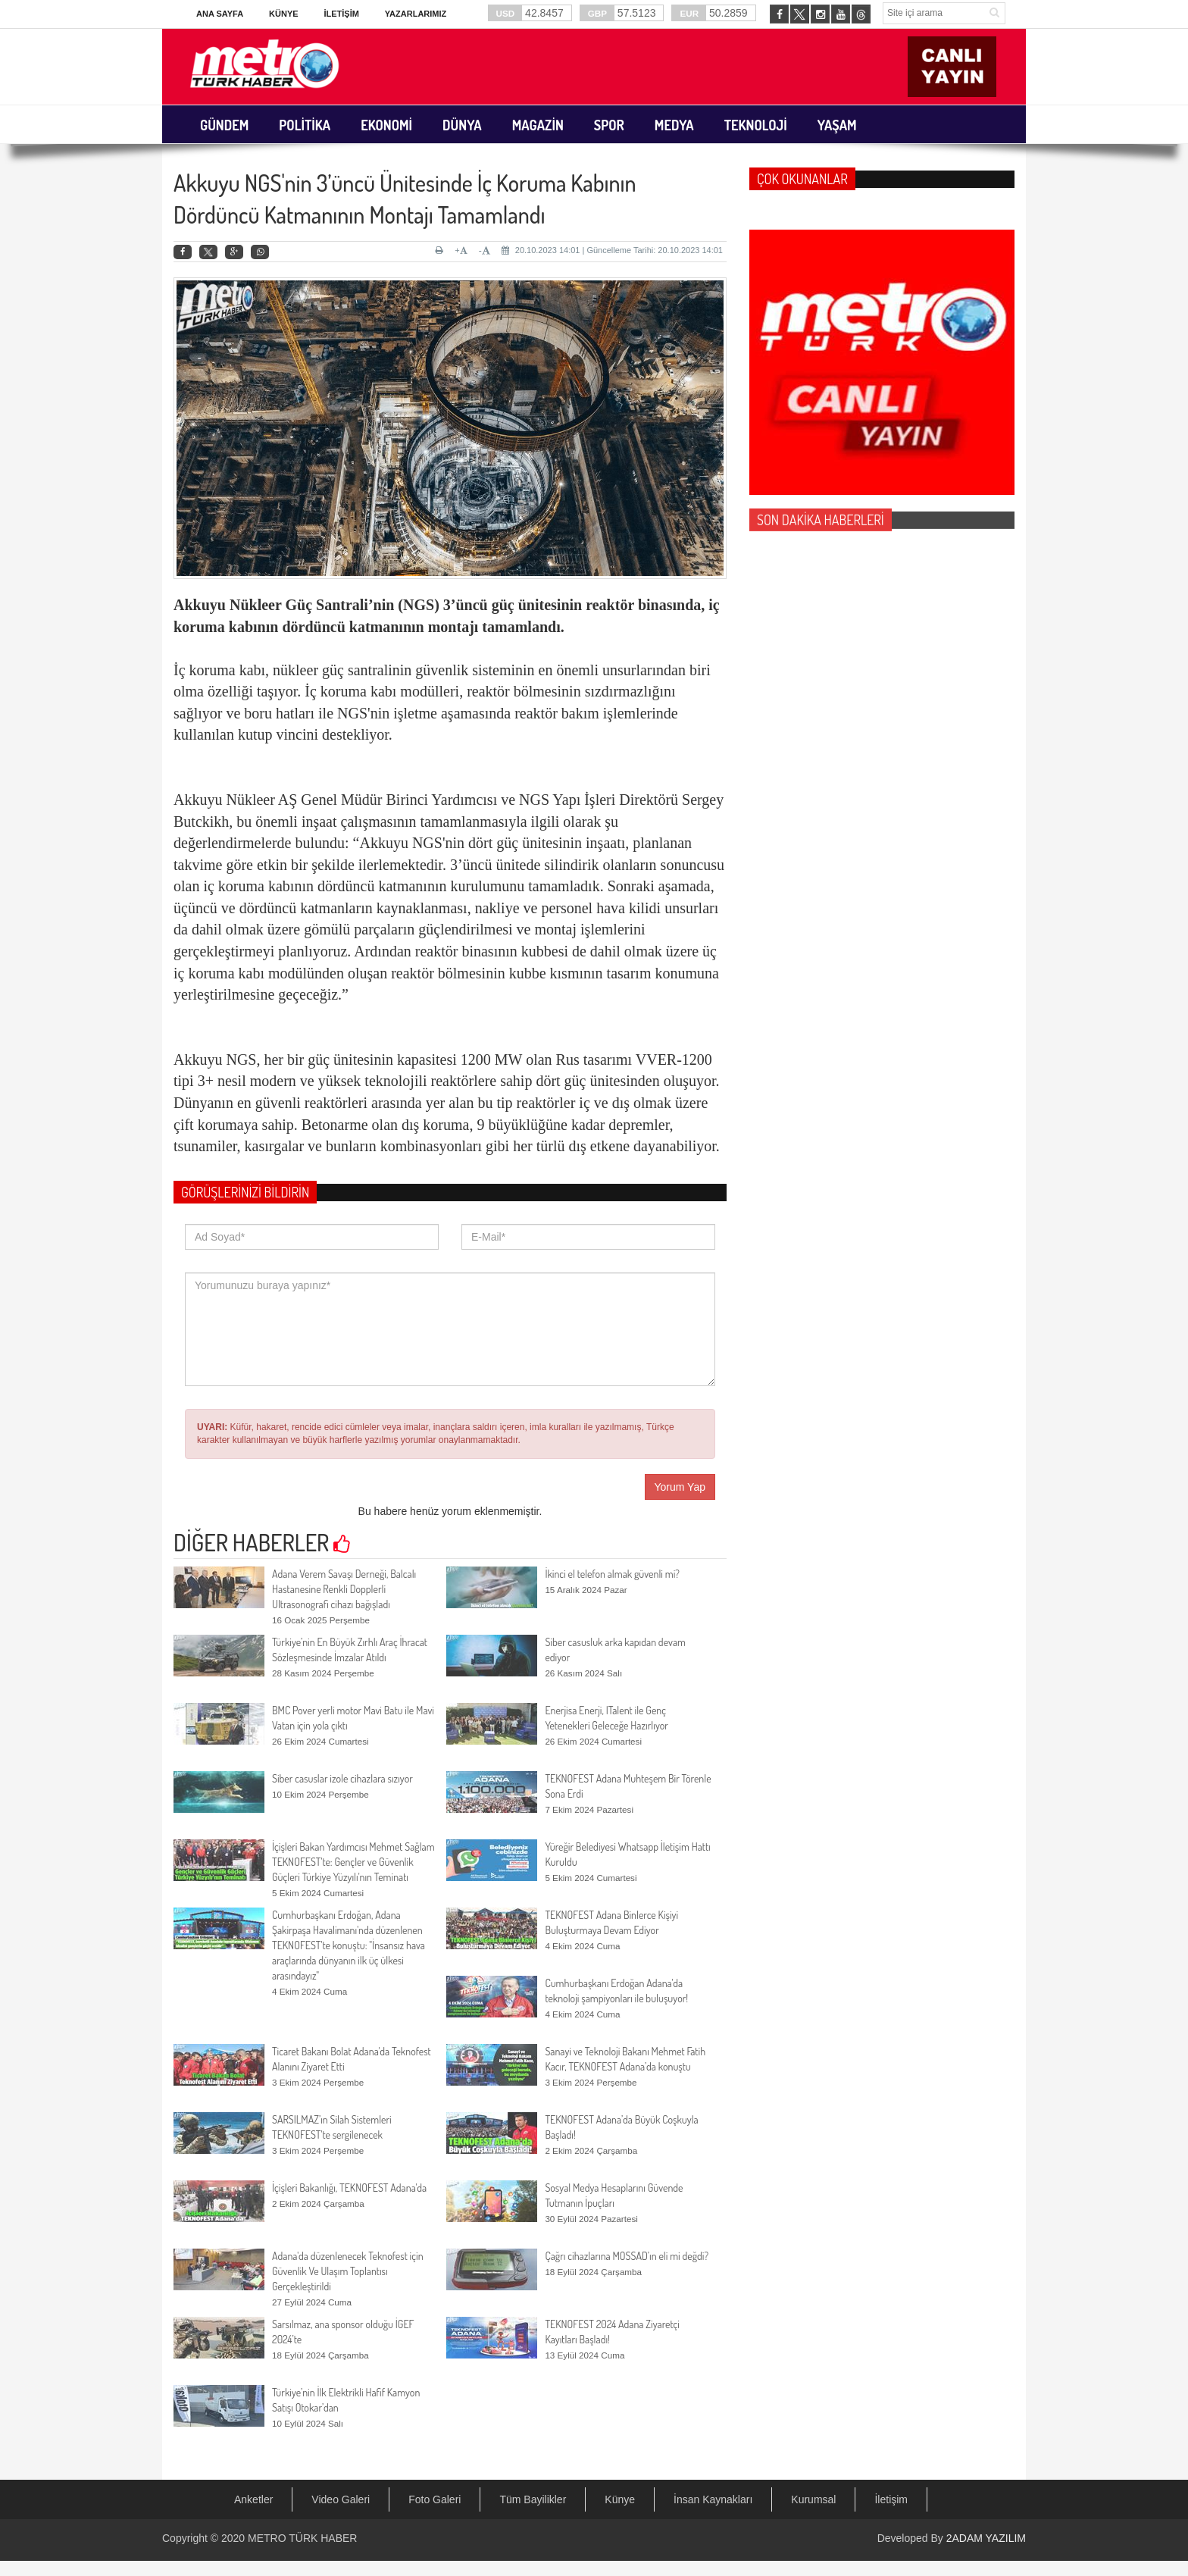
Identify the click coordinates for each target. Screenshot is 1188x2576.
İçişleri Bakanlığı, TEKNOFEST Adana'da (349, 2187)
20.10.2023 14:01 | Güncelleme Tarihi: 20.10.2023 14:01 (612, 250)
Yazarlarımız (415, 13)
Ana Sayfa (219, 13)
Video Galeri (340, 2499)
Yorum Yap (680, 1487)
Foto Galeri (434, 2499)
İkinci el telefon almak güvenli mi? (612, 1573)
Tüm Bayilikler (532, 2499)
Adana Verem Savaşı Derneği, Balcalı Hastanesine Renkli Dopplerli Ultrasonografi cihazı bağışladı (344, 1588)
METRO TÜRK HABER (302, 2538)
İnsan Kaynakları (713, 2499)
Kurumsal (813, 2499)
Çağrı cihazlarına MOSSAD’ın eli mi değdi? (626, 2255)
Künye (284, 13)
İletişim (341, 13)
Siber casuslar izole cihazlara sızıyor (342, 1778)
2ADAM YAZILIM (986, 2538)
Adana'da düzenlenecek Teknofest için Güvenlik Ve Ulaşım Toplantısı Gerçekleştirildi (348, 2271)
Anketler (253, 2499)
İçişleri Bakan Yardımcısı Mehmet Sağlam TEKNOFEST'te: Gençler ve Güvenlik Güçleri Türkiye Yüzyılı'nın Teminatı (353, 1861)
